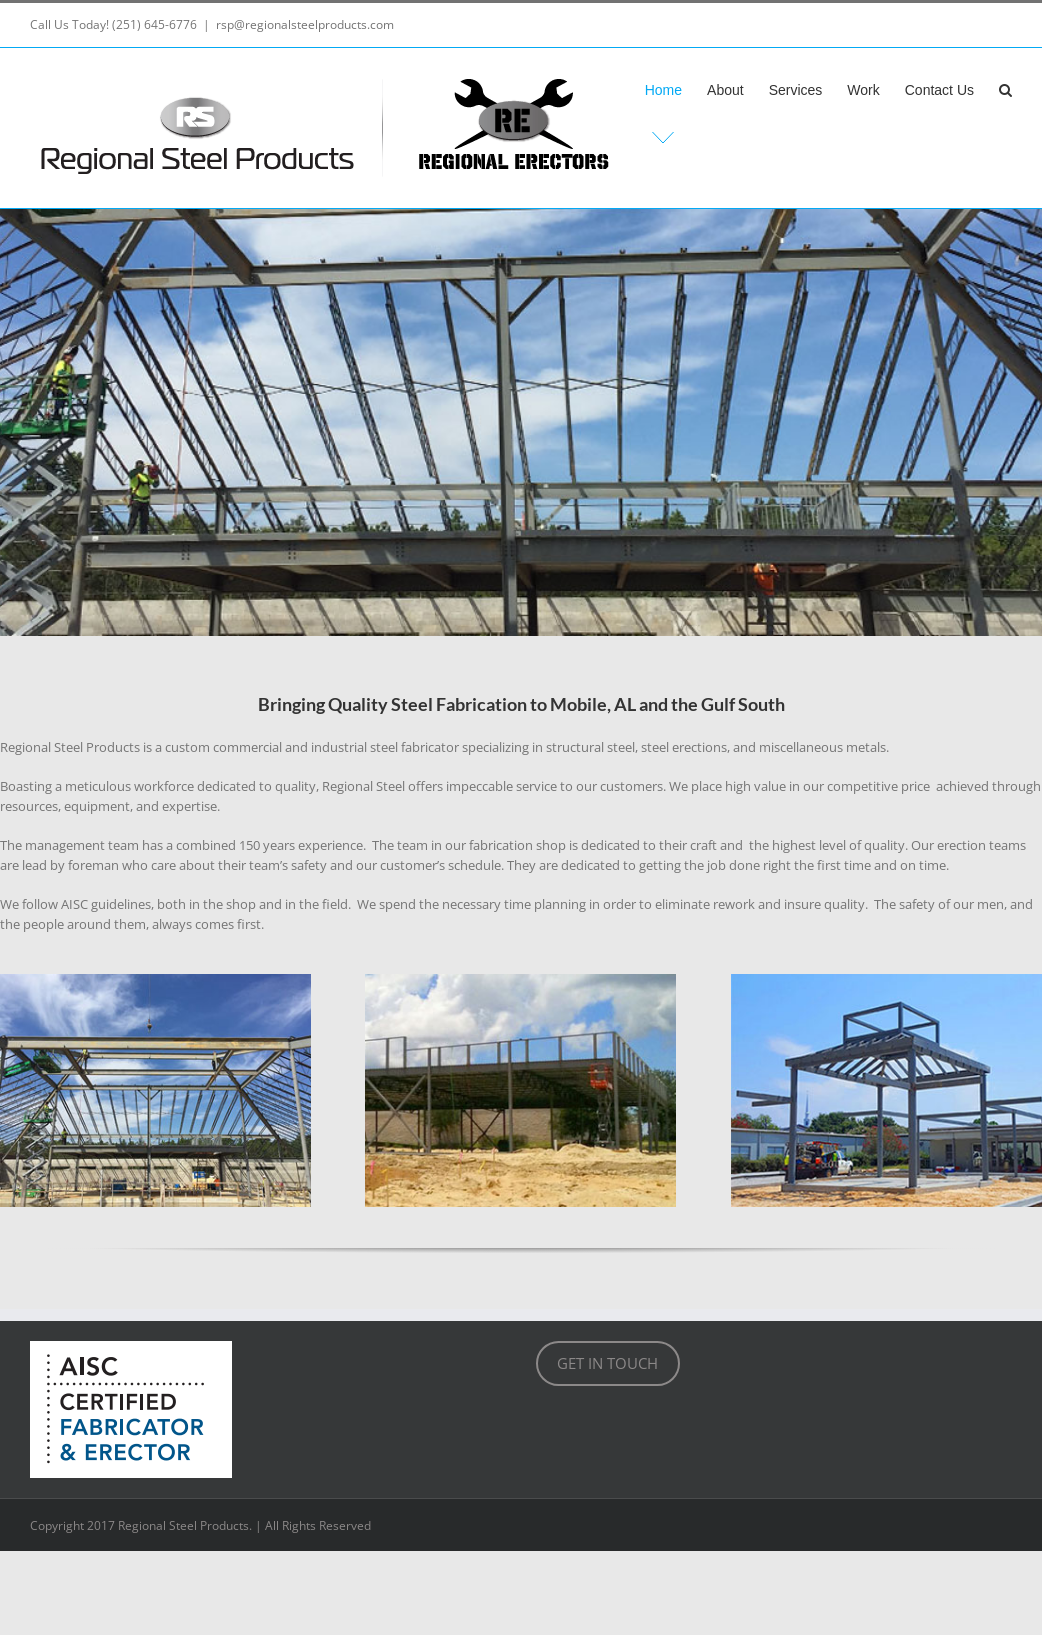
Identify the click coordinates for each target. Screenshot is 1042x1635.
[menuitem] (676, 90)
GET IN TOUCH (607, 1363)
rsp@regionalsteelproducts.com (305, 24)
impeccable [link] (481, 786)
